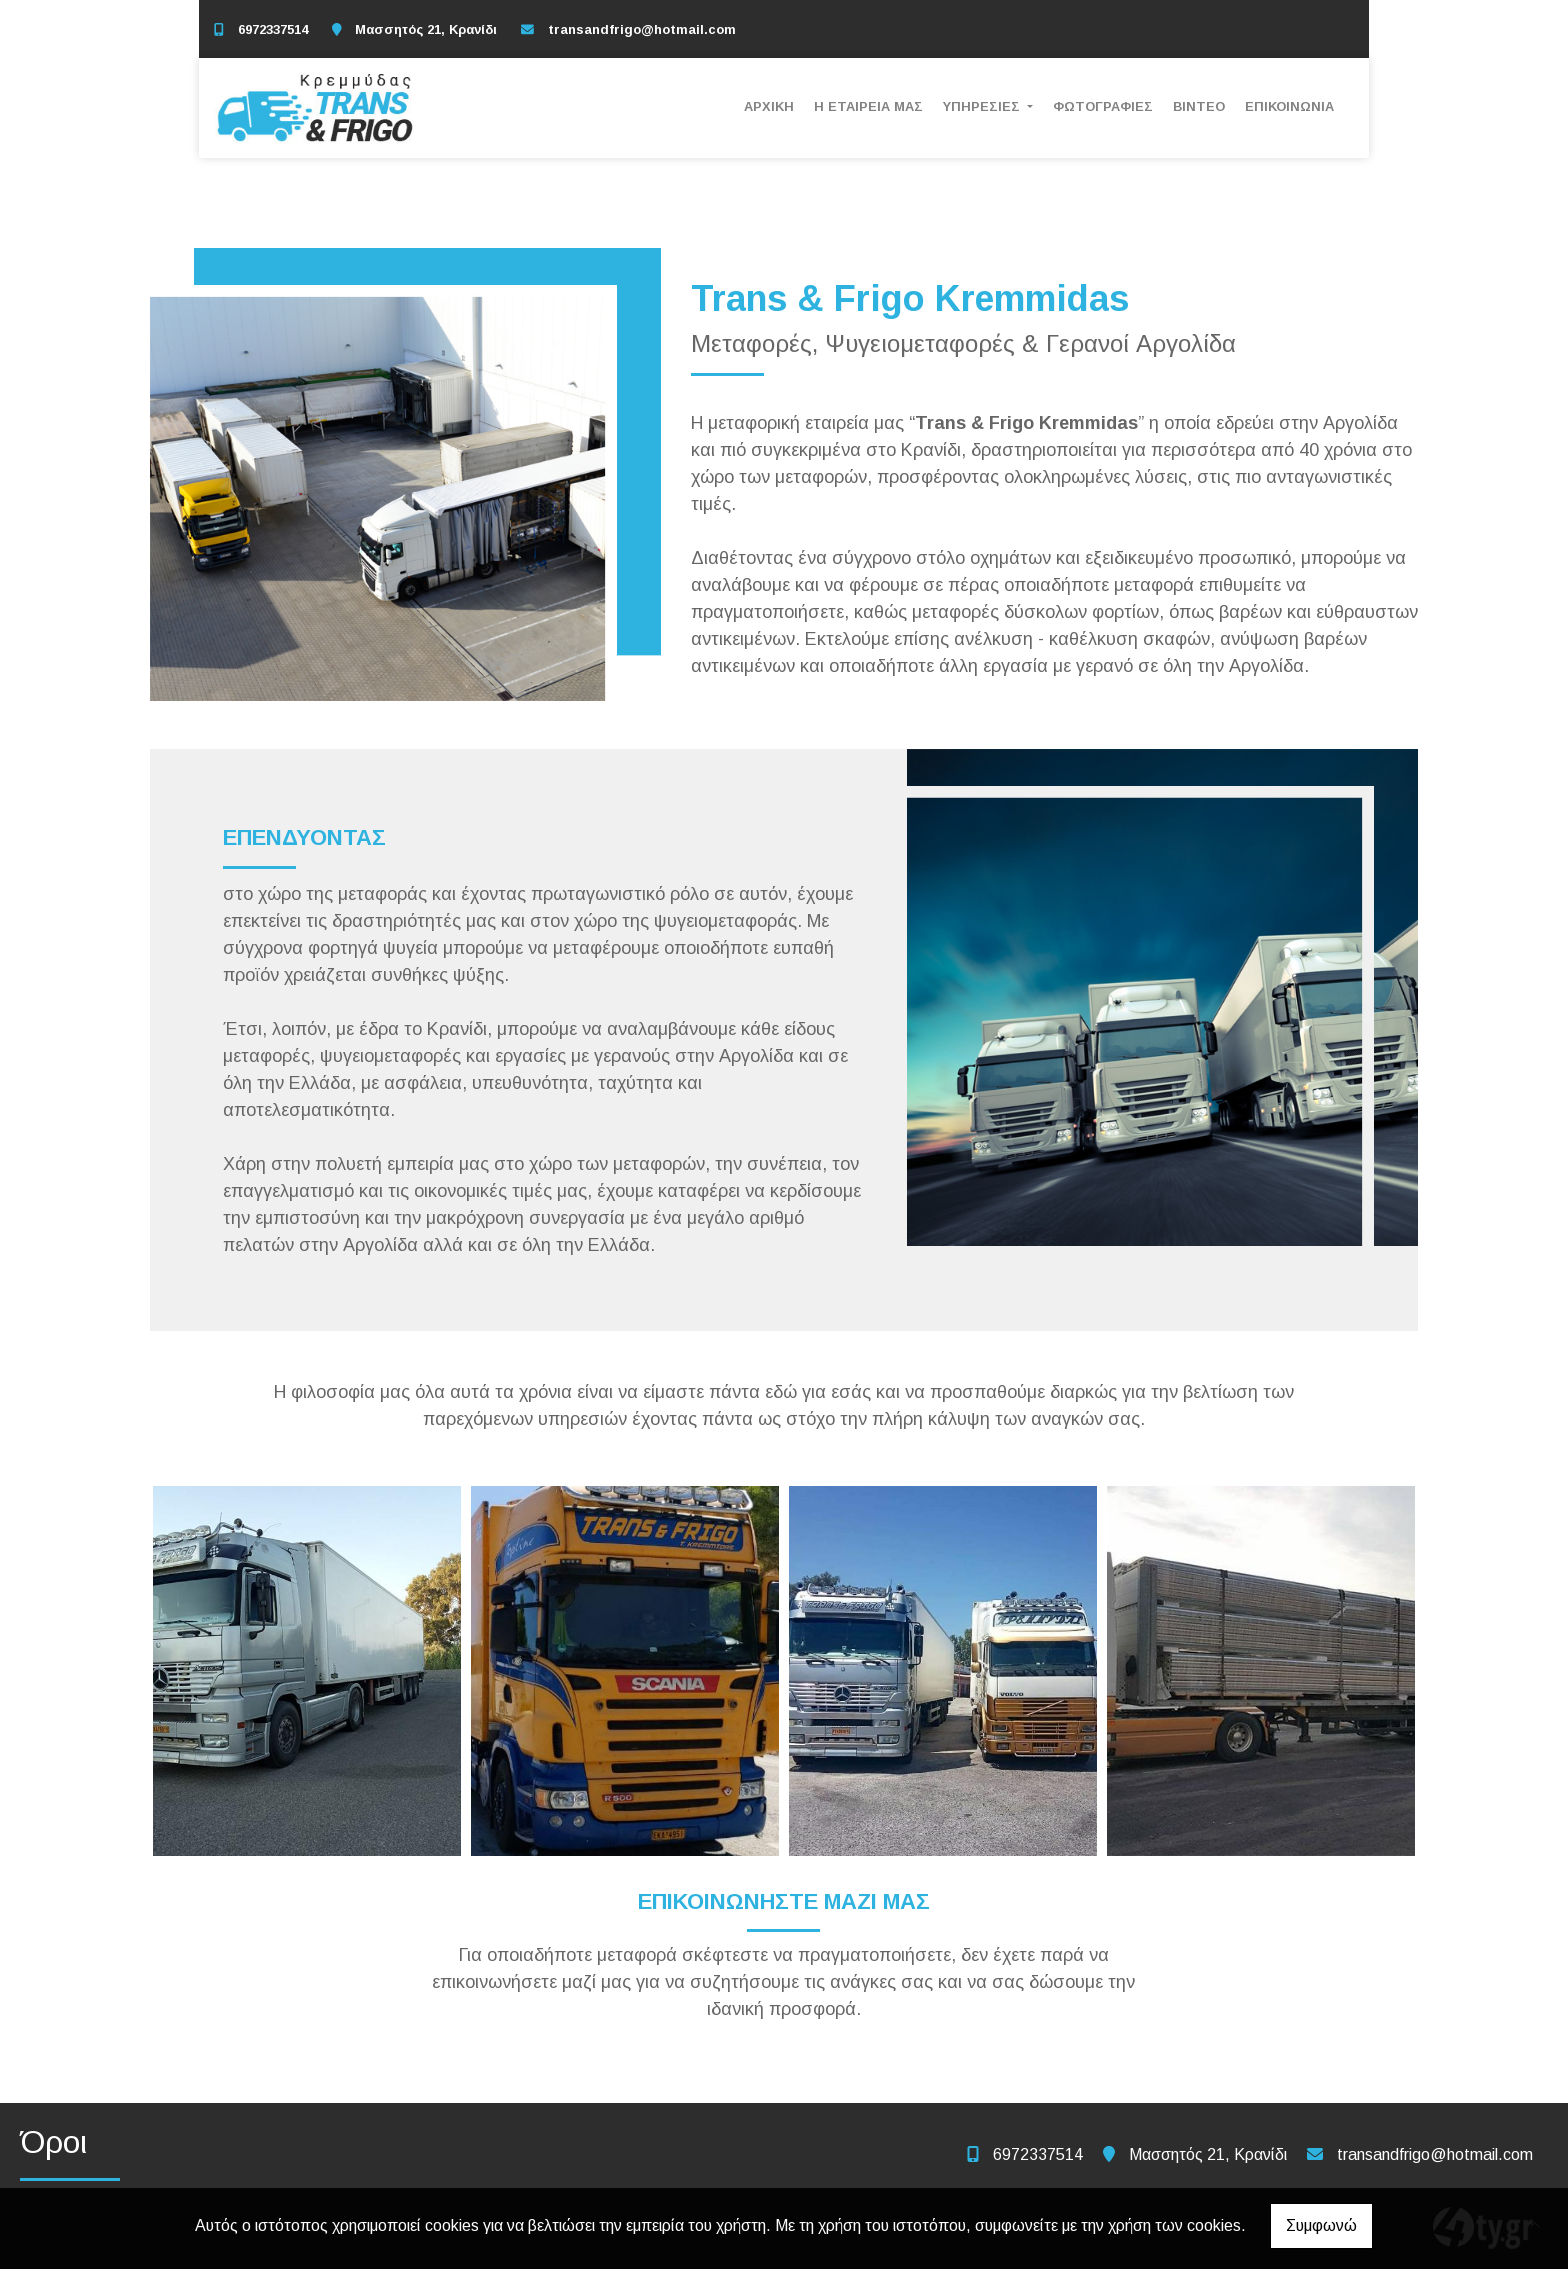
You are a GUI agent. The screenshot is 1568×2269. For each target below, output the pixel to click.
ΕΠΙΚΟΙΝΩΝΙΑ (1289, 106)
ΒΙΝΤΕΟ (1199, 106)
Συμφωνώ (1321, 2225)
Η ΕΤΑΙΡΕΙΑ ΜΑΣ (868, 106)
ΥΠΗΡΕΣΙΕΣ (983, 106)
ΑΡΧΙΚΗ (769, 106)
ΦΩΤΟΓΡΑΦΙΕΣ (1103, 106)
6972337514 (273, 29)
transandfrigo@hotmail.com (642, 29)
